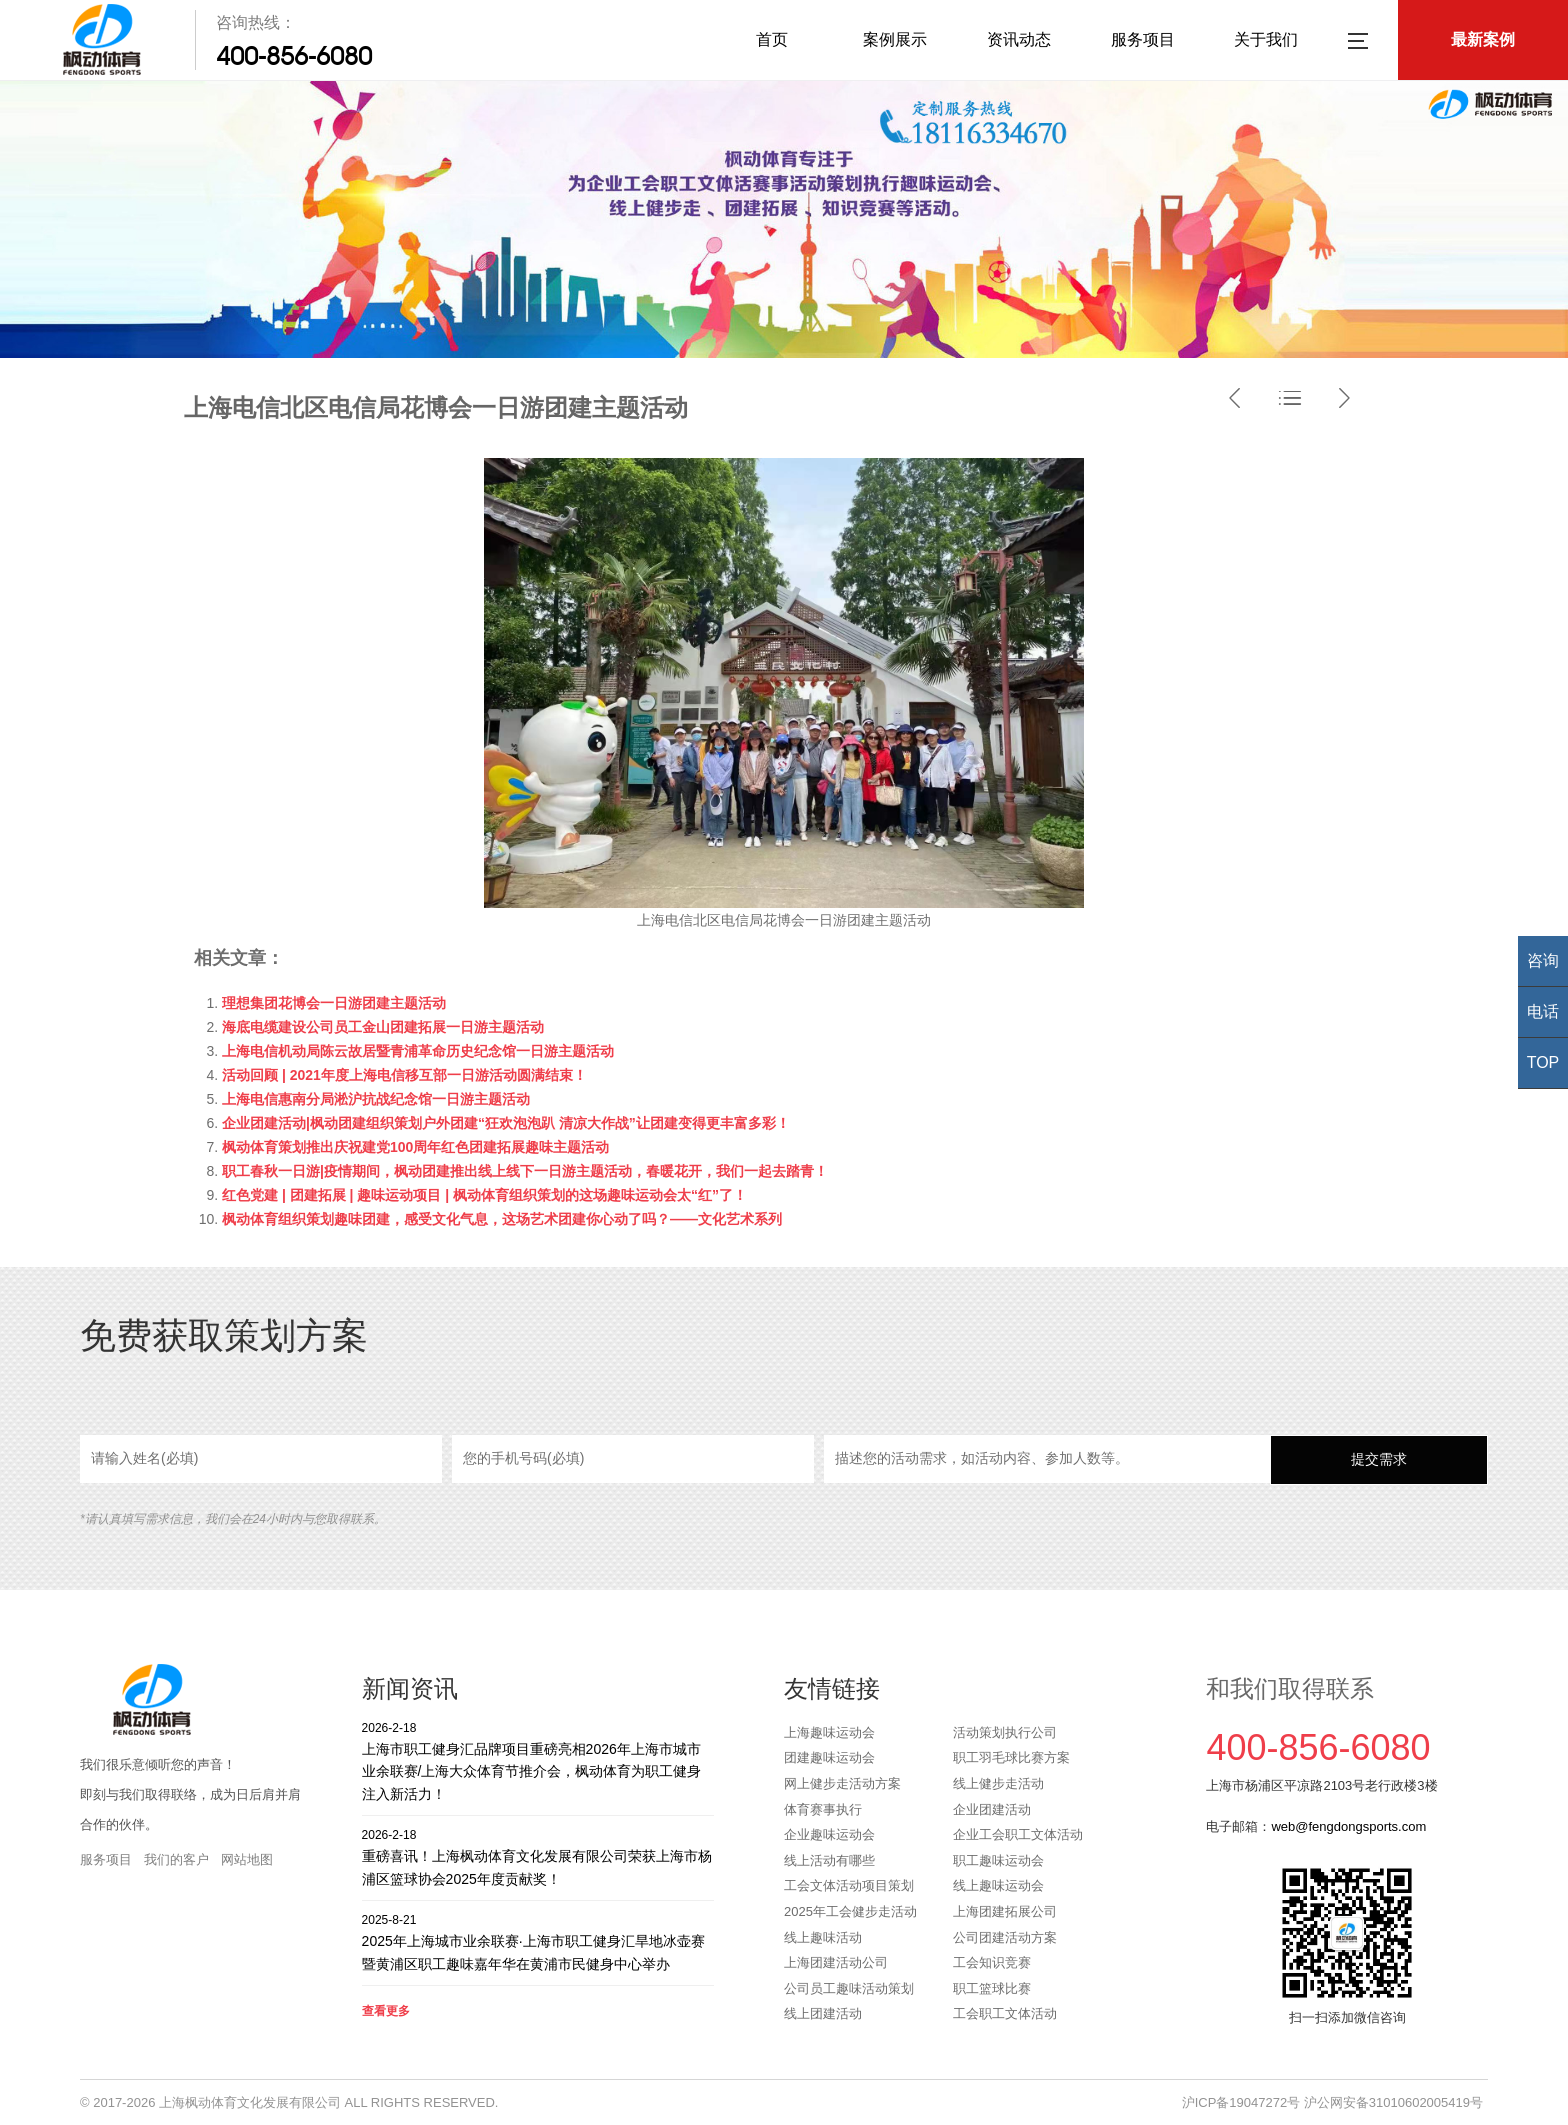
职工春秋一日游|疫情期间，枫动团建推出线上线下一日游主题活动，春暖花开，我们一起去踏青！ (525, 1171)
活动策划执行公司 (1005, 1732)
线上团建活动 (823, 2013)
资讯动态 (1019, 39)
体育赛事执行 (823, 1809)
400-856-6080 (294, 56)
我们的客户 (176, 1859)
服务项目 (1143, 39)
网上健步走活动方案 (842, 1783)
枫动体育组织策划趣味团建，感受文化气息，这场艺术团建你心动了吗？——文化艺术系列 (502, 1219)
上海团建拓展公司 (1005, 1911)
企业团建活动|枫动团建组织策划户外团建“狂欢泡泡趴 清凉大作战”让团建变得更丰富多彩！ (506, 1123)
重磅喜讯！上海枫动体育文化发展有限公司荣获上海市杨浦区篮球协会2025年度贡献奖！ (538, 1856)
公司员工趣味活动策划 (849, 1988)
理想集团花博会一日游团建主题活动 (334, 1003)
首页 (772, 39)
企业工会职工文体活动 (1018, 1834)
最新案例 (1483, 39)
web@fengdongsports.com (1348, 1826)
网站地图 (247, 1859)
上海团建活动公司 (836, 1962)
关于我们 (1266, 39)
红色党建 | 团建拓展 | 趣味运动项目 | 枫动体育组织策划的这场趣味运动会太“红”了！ (484, 1195)
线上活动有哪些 (829, 1860)
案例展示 (895, 39)
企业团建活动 (992, 1809)
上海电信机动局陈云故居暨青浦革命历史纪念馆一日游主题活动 (418, 1051)
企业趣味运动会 (829, 1834)
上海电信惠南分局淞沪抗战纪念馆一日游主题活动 (376, 1099)
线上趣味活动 (823, 1937)
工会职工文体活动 (1005, 2013)
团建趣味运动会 (829, 1757)
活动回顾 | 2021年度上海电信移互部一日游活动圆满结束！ (404, 1075)
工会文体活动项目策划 (849, 1885)
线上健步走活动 (998, 1783)
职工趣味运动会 (998, 1860)
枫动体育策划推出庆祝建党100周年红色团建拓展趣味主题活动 (415, 1147)
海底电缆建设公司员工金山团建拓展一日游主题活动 (383, 1027)
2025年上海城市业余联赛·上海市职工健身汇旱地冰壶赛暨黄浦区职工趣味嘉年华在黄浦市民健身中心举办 (538, 1941)
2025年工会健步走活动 (850, 1911)
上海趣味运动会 (829, 1732)
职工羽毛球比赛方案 (1011, 1757)
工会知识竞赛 (992, 1962)
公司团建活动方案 (1005, 1937)
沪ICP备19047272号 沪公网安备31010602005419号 (1332, 2102)
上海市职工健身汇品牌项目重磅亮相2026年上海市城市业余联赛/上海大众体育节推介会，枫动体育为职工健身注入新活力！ (538, 1760)
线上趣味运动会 (998, 1885)
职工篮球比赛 (992, 1988)
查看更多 (386, 2011)
